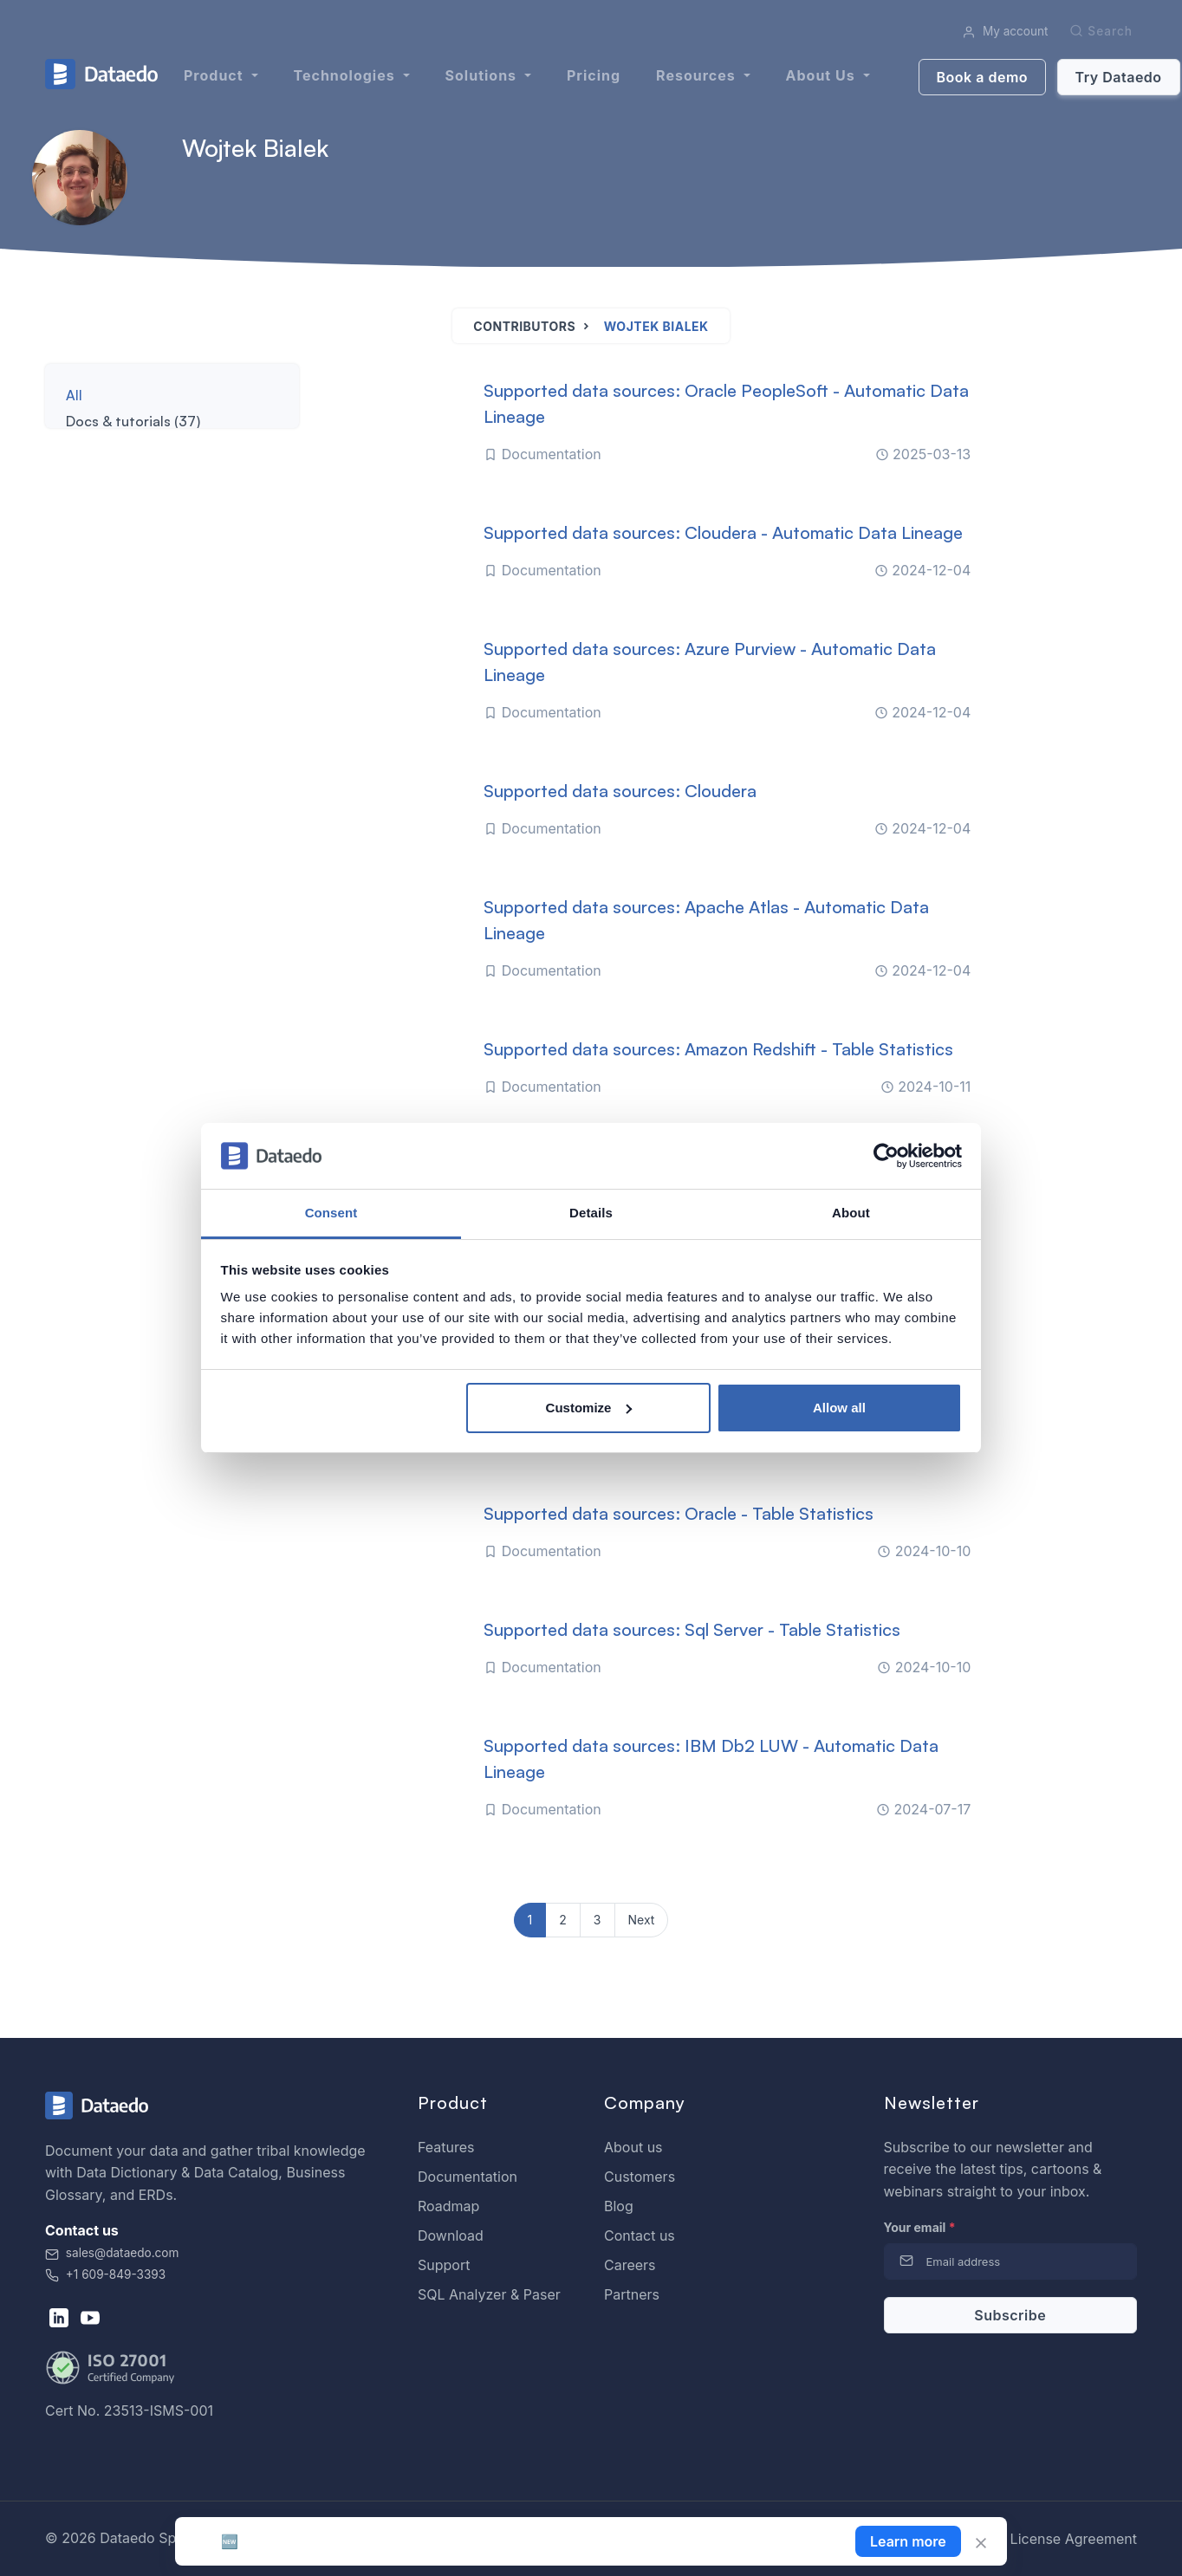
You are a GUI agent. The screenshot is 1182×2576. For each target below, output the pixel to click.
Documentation (467, 2176)
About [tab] (851, 1212)
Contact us (639, 2235)
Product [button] (215, 75)
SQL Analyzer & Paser (489, 2294)
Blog (618, 2206)
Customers (639, 2176)
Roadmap (448, 2206)
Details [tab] (591, 1212)
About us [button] (823, 75)
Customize (589, 1407)
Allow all (839, 1407)
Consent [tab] (331, 1212)
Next (641, 1919)
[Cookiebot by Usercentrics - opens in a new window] (886, 1156)
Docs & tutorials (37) (133, 421)
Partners (631, 2294)
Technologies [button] (346, 75)
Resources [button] (697, 75)
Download (451, 2235)
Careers (630, 2265)
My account (1005, 31)
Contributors (524, 326)
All (74, 395)
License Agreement (1073, 2538)
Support (444, 2265)
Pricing (593, 75)
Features (446, 2147)
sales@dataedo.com (112, 2253)
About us (633, 2147)
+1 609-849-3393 (105, 2274)
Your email (920, 2227)
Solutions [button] (483, 75)
